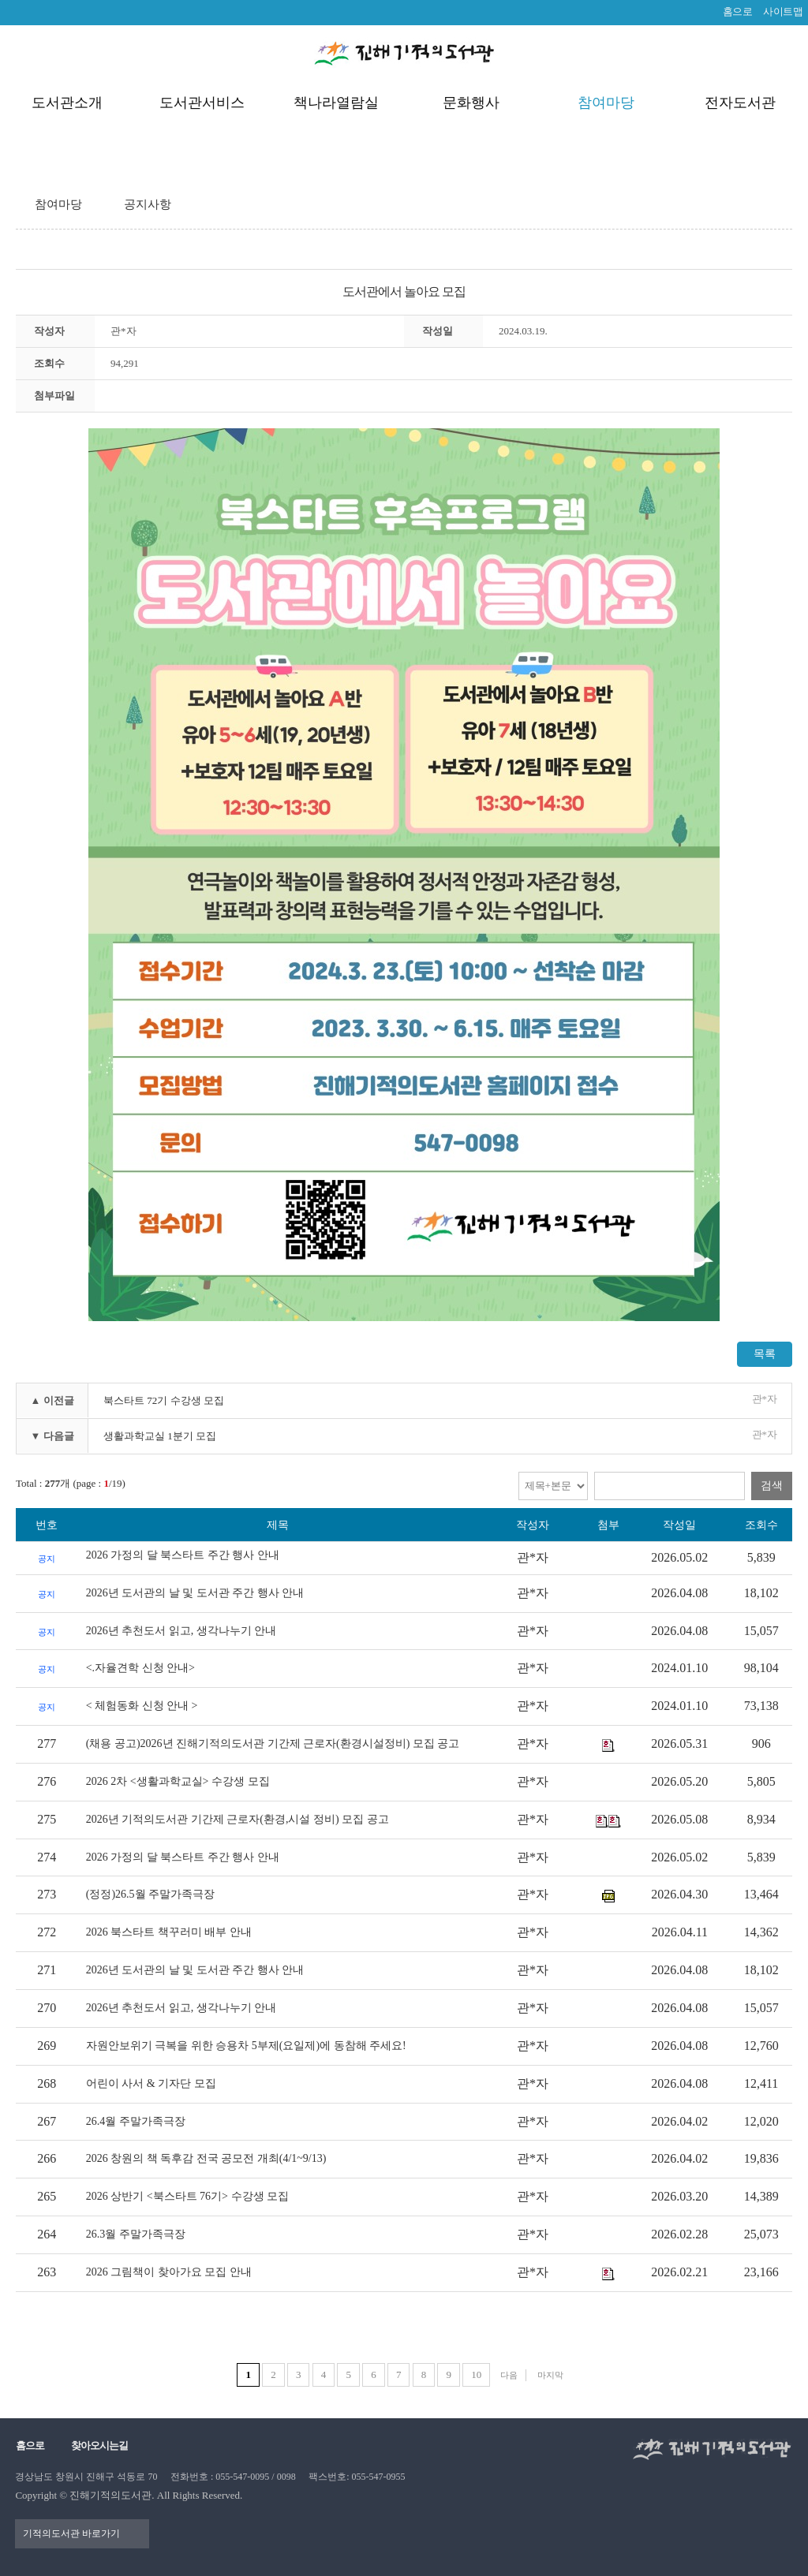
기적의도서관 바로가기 (72, 2532)
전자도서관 (740, 102)
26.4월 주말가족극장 (135, 2121)
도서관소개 (67, 102)
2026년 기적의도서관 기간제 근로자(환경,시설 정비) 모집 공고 (237, 1819)
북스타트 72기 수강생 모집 (163, 1400)
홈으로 (738, 11)
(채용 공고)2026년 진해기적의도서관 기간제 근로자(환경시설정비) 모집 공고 (273, 1743)
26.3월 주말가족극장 (135, 2234)
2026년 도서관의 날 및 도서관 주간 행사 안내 (195, 1593)
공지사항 (147, 204)
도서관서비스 (202, 102)
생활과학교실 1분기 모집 (159, 1436)
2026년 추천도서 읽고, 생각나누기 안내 (181, 1631)
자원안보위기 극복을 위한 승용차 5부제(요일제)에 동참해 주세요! (246, 2045)
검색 (772, 1485)
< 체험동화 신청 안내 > (142, 1706)
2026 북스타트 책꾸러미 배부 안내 (169, 1932)
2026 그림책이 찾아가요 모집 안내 (169, 2272)
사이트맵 (782, 11)
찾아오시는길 (99, 2445)
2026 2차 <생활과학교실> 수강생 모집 (178, 1781)
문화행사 (471, 102)
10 (476, 2374)
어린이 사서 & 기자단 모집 (151, 2083)
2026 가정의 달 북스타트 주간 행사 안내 (182, 1555)
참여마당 (606, 102)
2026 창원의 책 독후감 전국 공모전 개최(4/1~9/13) (206, 2158)
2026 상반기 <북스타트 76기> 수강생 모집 (187, 2196)
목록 (765, 1354)
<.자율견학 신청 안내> (140, 1668)
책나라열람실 (336, 102)
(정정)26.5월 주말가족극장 (150, 1894)
